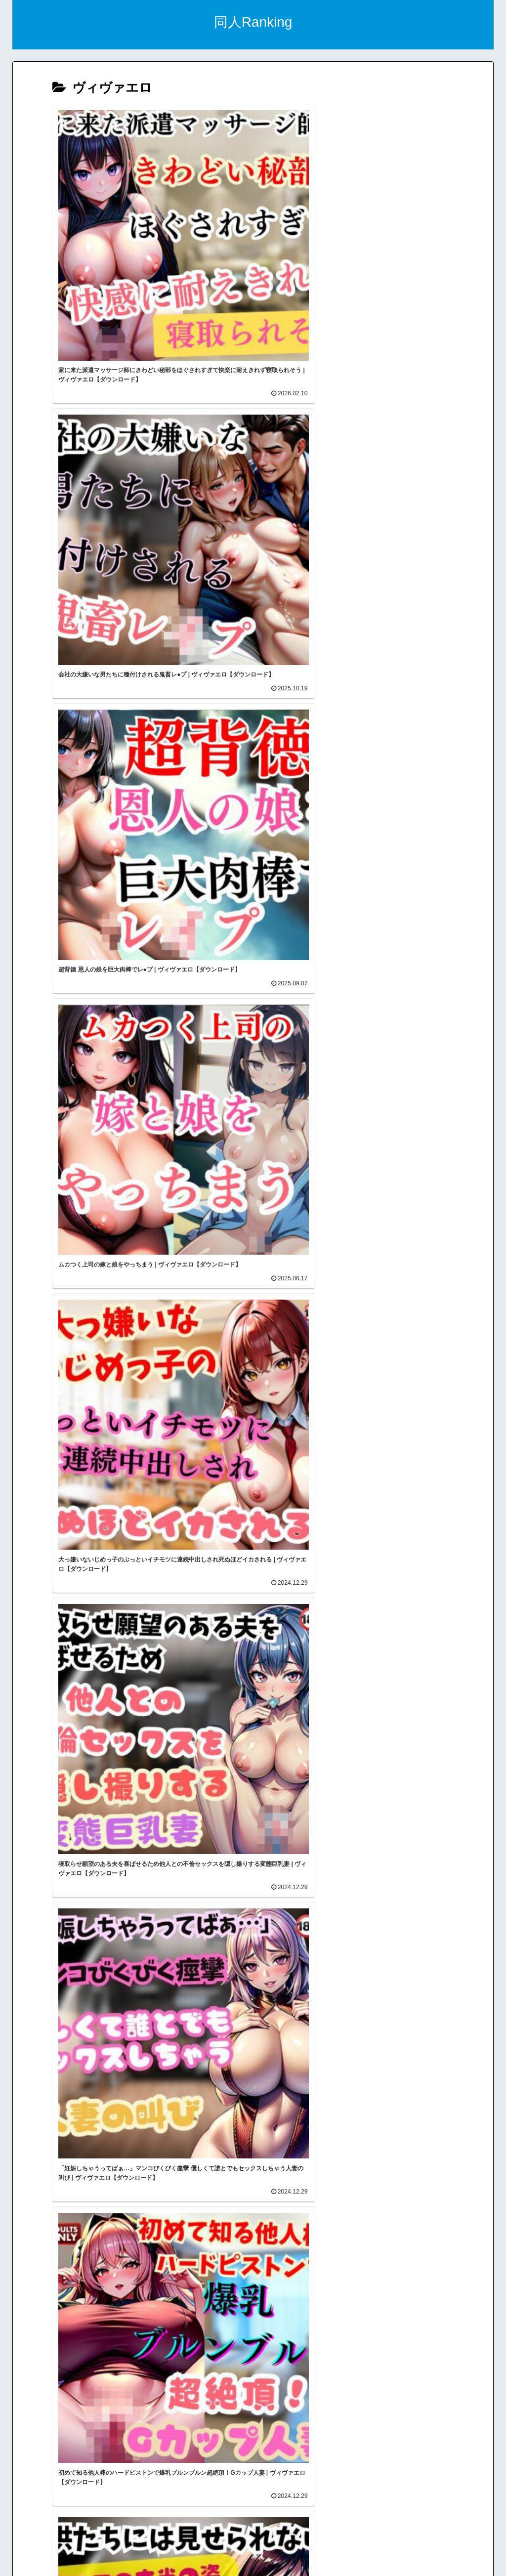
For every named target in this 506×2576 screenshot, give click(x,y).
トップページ (257, 2545)
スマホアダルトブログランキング (257, 2500)
